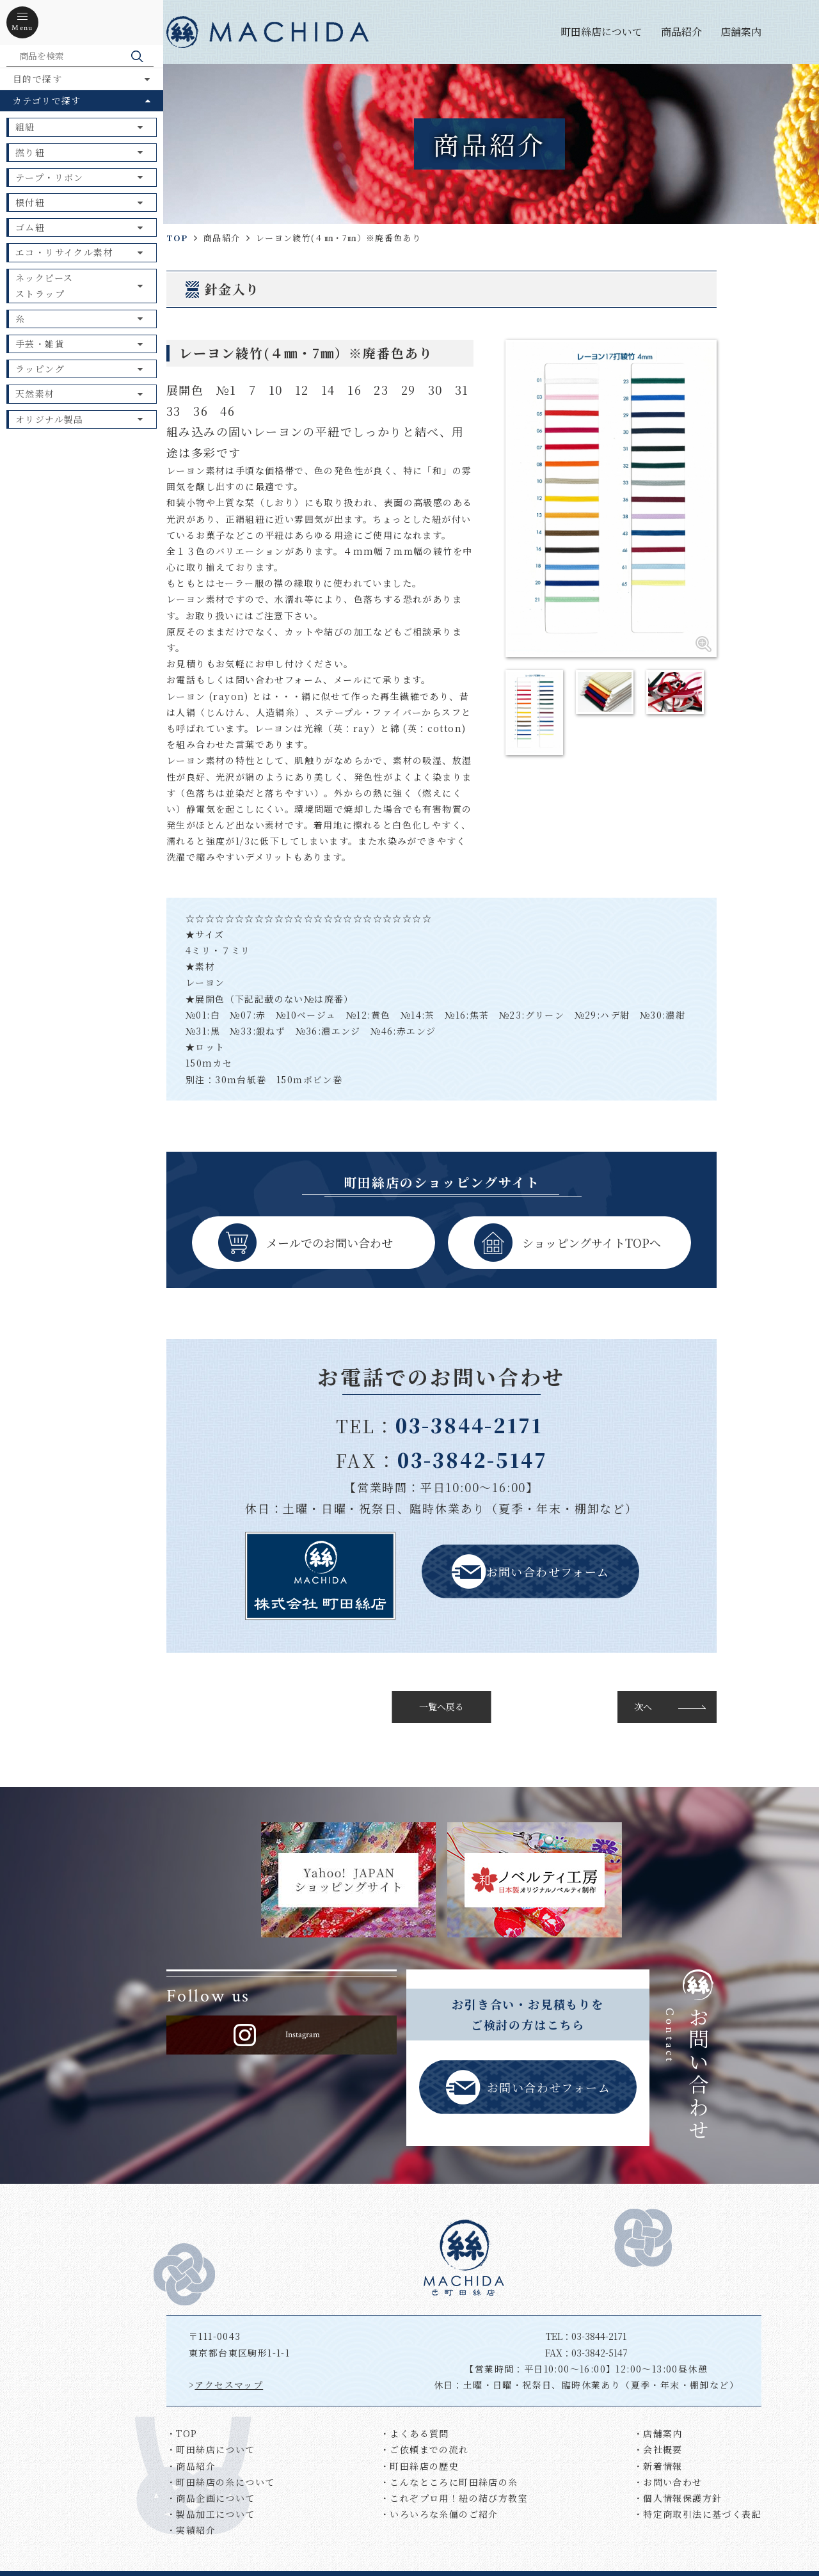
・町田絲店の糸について (220, 2482)
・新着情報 (658, 2466)
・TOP (182, 2433)
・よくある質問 (414, 2433)
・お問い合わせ (668, 2482)
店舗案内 (740, 31)
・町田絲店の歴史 (419, 2466)
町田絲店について (601, 31)
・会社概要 (658, 2449)
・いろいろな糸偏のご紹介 (439, 2514)
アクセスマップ (229, 2384)
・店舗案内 (658, 2433)
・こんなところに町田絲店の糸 (449, 2482)
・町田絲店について (210, 2449)
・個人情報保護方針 (677, 2498)
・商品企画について (210, 2498)
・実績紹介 (191, 2530)
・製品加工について (210, 2514)
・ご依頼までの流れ (424, 2449)
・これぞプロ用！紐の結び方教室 (454, 2498)
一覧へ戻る (441, 1706)
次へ (643, 1706)
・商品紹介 (191, 2466)
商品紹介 (681, 31)
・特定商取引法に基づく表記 (697, 2514)
